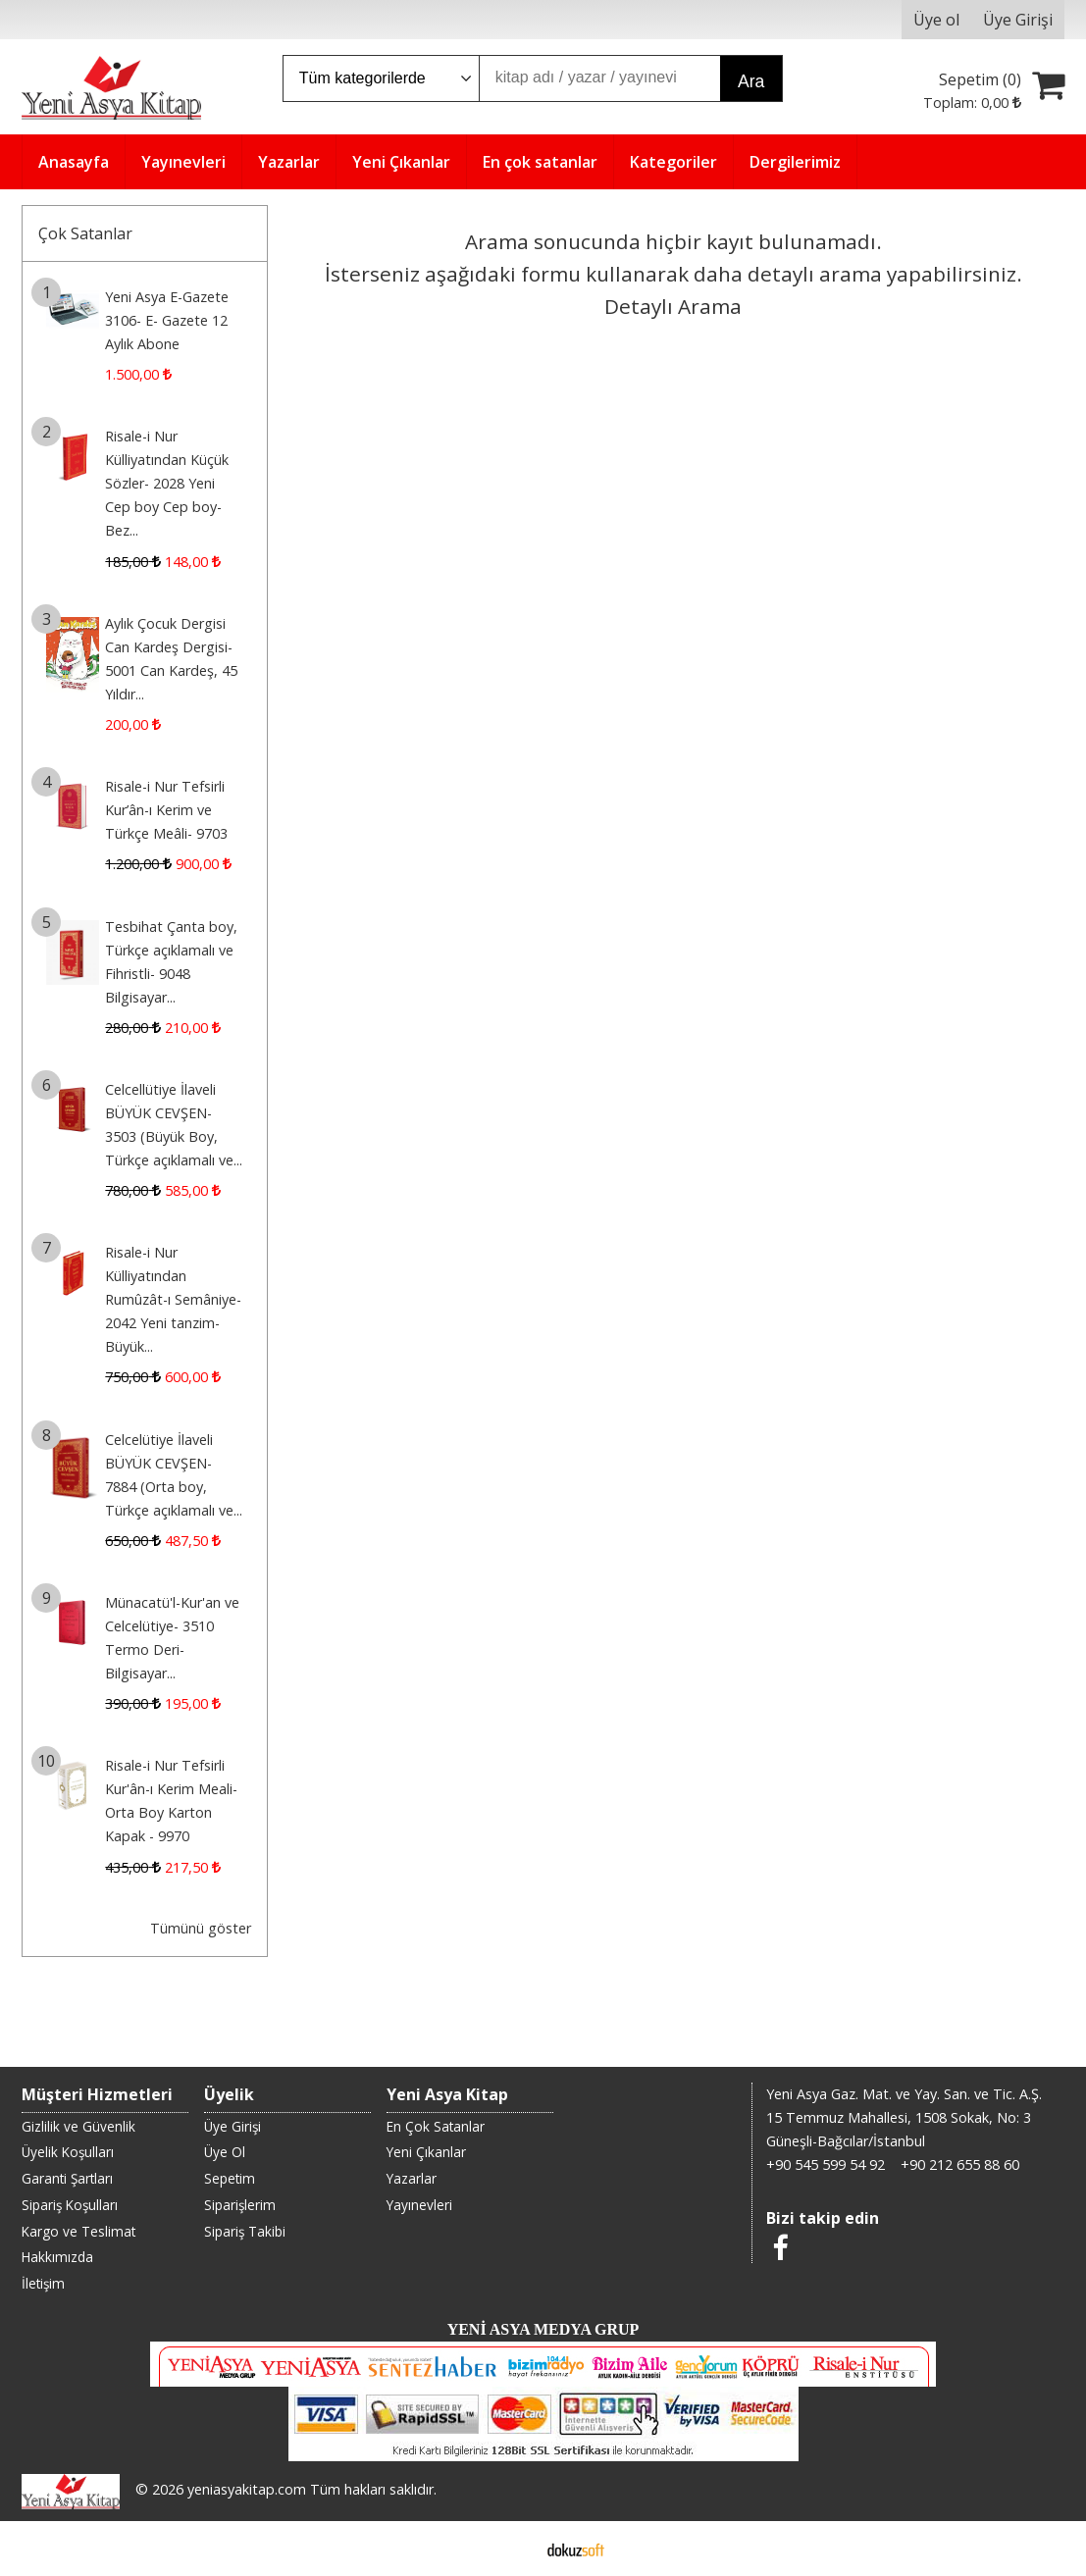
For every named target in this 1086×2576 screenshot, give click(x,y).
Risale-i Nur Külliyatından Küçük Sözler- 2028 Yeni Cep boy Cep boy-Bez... (167, 483)
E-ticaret (512, 2548)
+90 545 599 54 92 (825, 2164)
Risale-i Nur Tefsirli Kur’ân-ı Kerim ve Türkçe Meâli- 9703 (166, 810)
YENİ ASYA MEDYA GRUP (543, 2329)
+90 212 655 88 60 (960, 2164)
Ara (751, 81)
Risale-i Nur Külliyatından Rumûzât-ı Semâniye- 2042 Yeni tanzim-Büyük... (173, 1299)
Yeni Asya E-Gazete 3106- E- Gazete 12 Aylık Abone (167, 320)
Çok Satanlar (85, 233)
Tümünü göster (200, 1928)
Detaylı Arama (673, 306)
